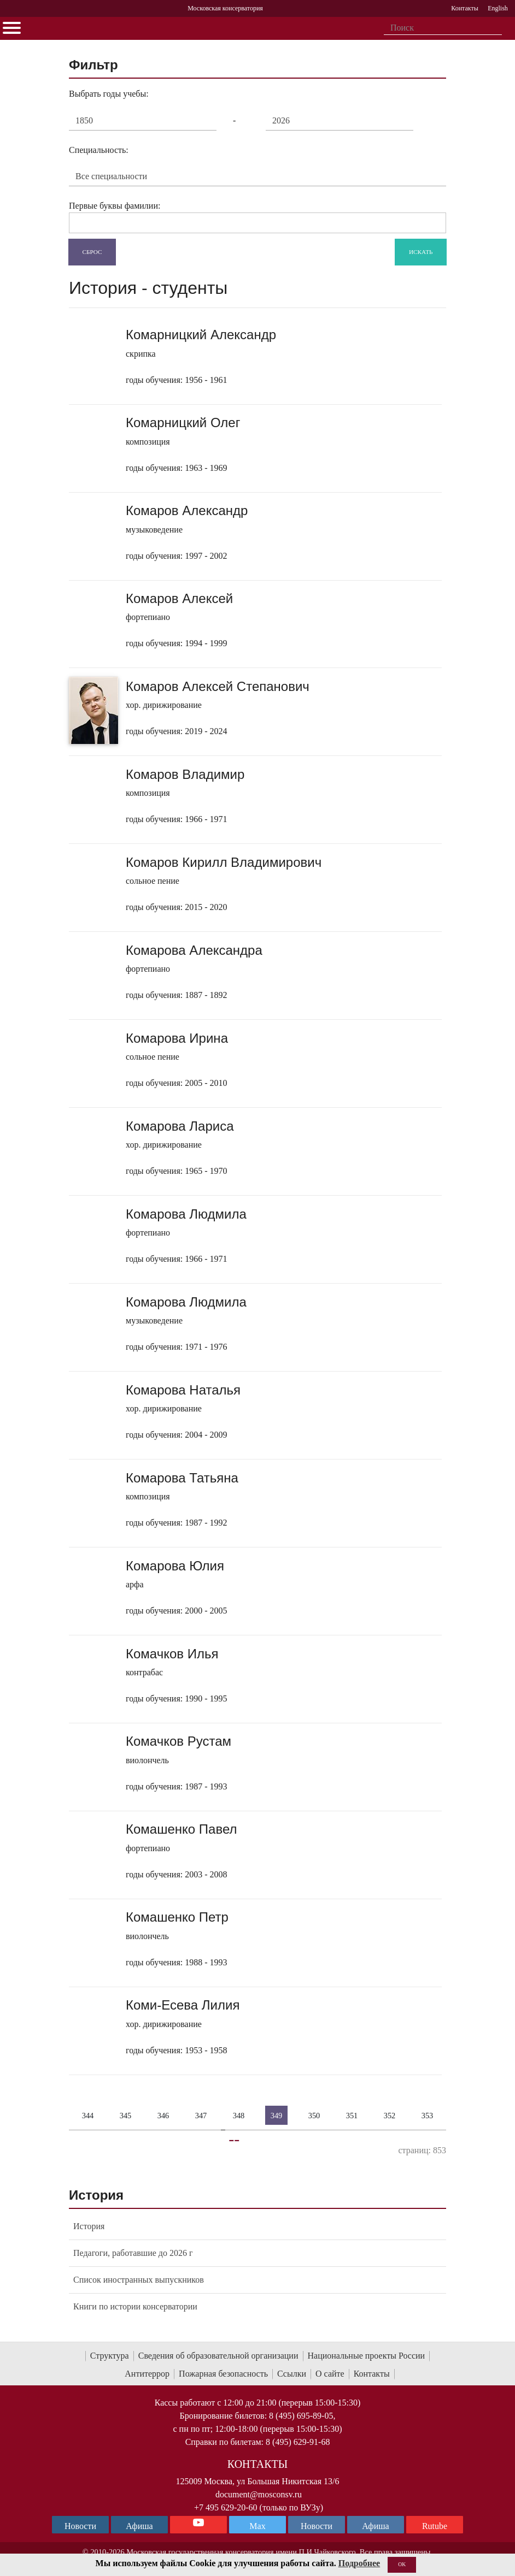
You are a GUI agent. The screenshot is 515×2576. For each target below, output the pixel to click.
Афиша (375, 2526)
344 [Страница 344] (88, 2115)
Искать (420, 251)
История (88, 2226)
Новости (316, 2526)
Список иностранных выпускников (138, 2279)
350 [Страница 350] (314, 2115)
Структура (109, 2355)
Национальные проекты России (366, 2355)
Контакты (372, 2373)
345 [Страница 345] (126, 2115)
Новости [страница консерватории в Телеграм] (80, 2526)
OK (402, 2564)
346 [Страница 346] (163, 2115)
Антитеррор (147, 2373)
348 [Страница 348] (239, 2115)
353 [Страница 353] (428, 2115)
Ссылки (291, 2373)
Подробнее (359, 2563)
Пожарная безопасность (223, 2373)
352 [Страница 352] (390, 2115)
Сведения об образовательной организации (218, 2355)
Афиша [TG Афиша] (139, 2526)
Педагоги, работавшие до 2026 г (133, 2253)
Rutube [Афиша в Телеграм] (434, 2526)
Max (257, 2526)
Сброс (92, 251)
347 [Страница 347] (201, 2115)
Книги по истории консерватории (135, 2306)
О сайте (329, 2373)
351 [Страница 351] (352, 2115)
